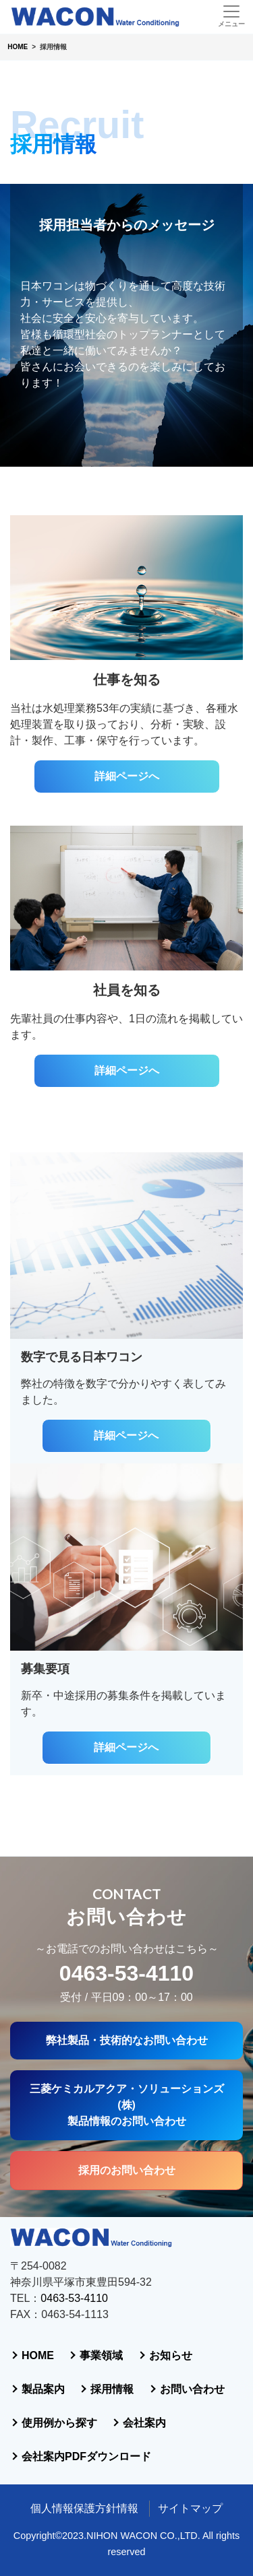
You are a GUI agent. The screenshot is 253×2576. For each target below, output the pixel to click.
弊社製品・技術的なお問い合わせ (127, 2040)
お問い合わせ (192, 2389)
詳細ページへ (126, 776)
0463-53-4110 (126, 1973)
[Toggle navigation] (231, 16)
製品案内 (43, 2389)
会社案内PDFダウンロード (86, 2456)
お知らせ (170, 2355)
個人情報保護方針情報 (84, 2508)
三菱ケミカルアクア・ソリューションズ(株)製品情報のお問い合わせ (127, 2105)
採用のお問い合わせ (126, 2170)
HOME (38, 2355)
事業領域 (101, 2355)
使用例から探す (59, 2423)
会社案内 (144, 2423)
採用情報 (112, 2389)
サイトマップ (190, 2508)
